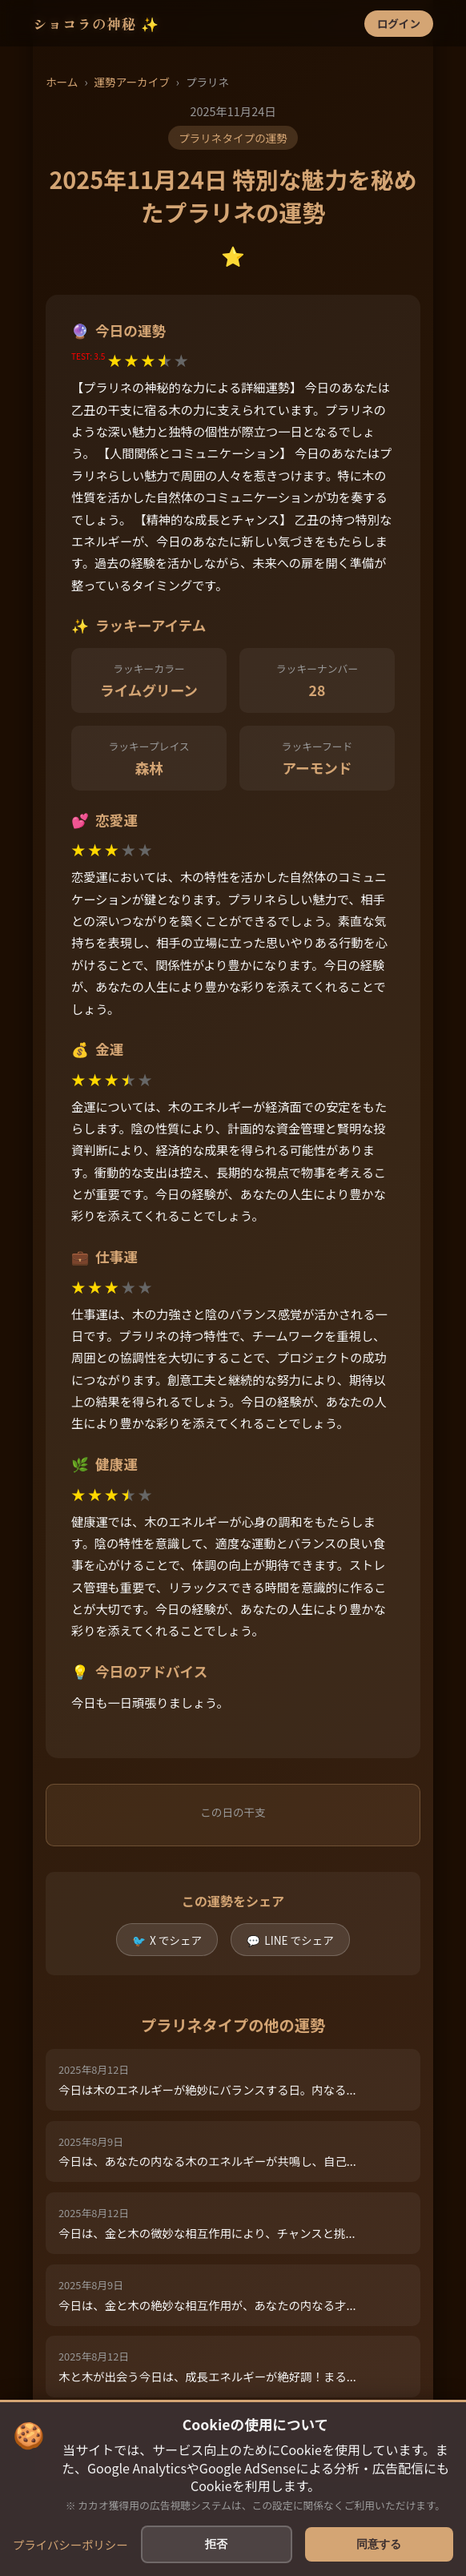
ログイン (398, 23)
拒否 (216, 2544)
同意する (378, 2544)
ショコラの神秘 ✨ (96, 24)
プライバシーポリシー (70, 2544)
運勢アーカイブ (131, 82)
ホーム (62, 82)
